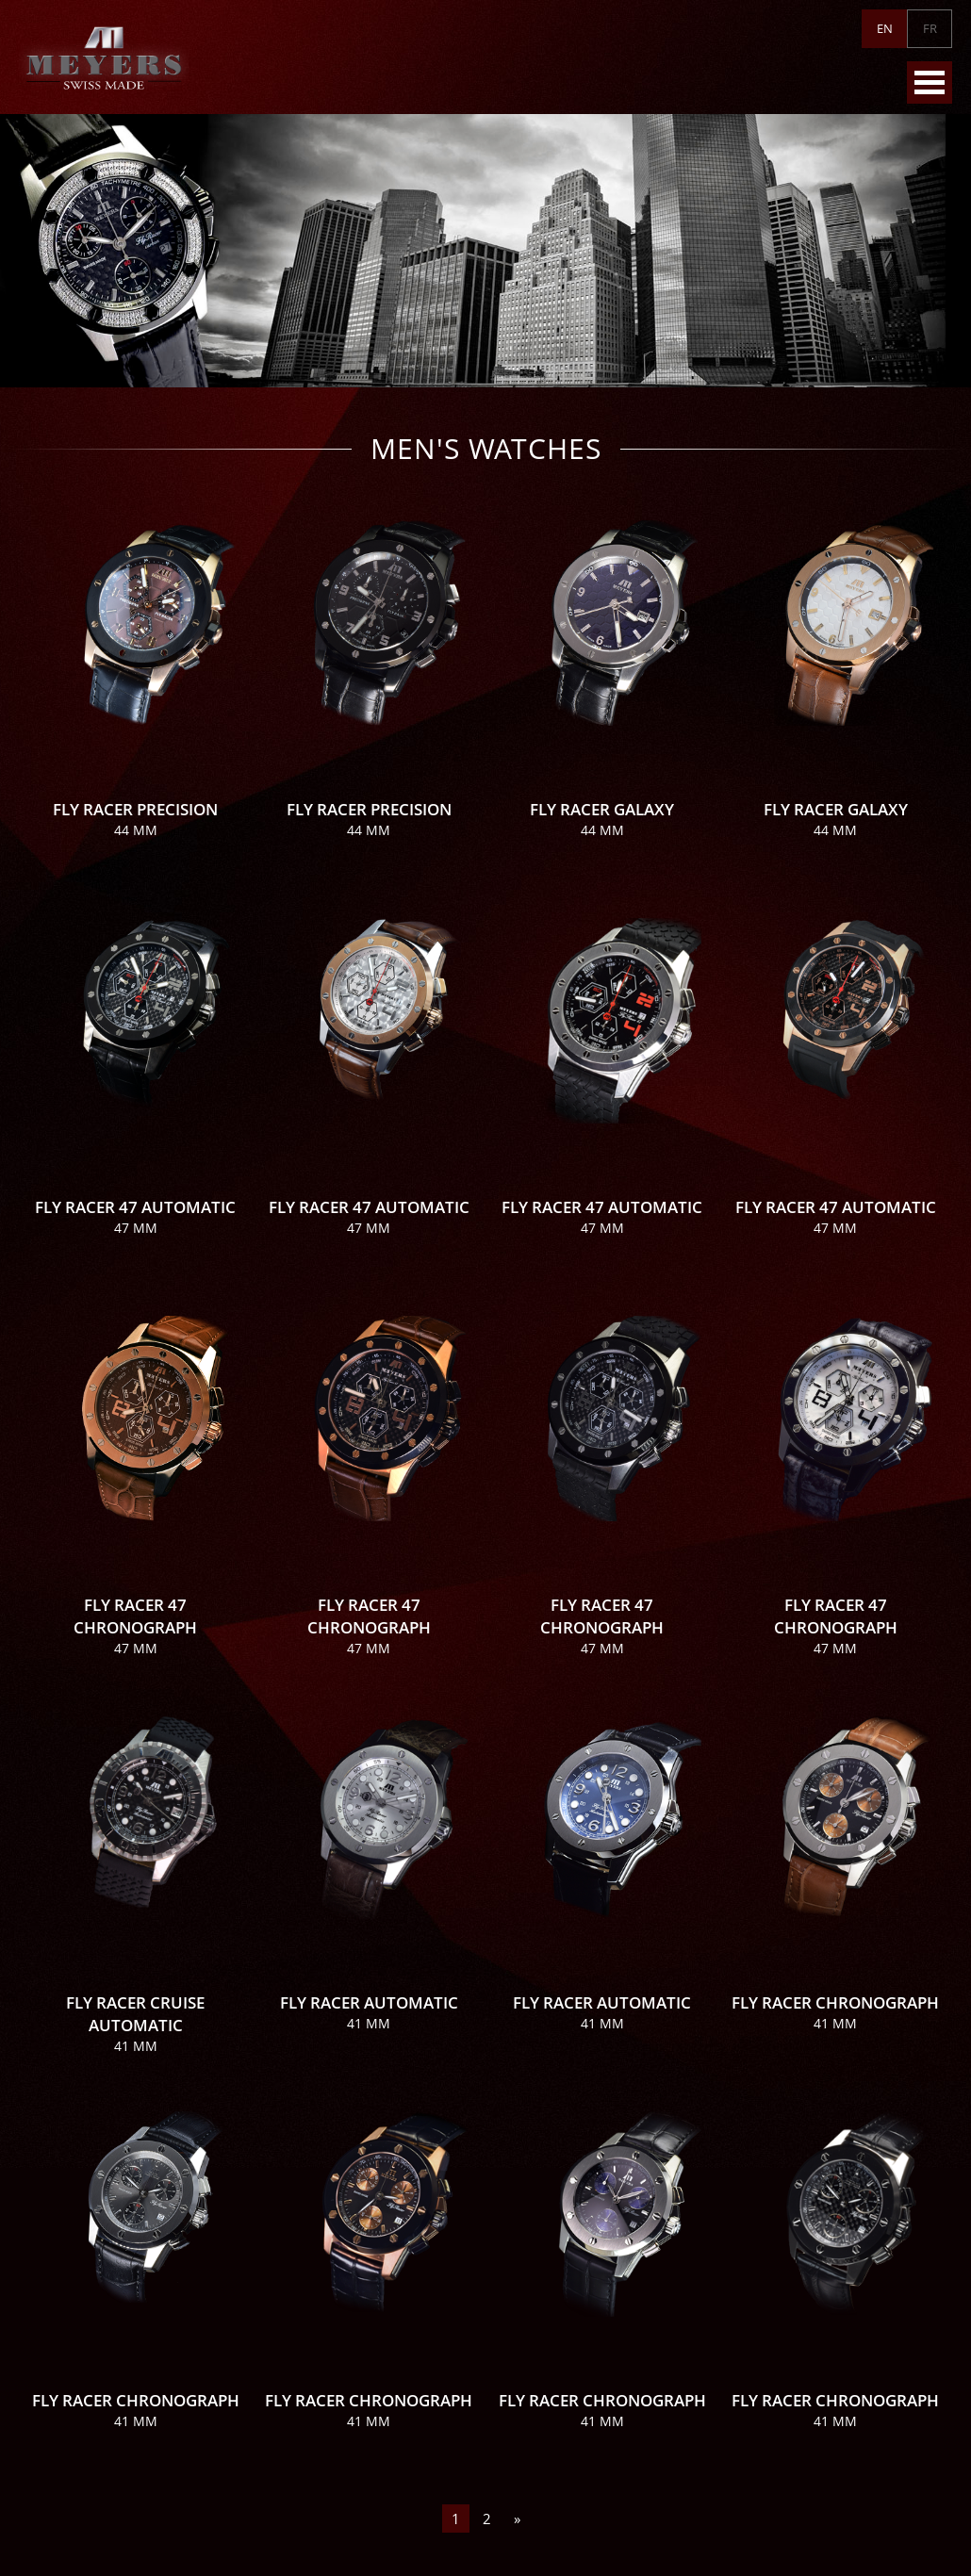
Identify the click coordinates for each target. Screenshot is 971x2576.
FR (930, 28)
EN (885, 28)
